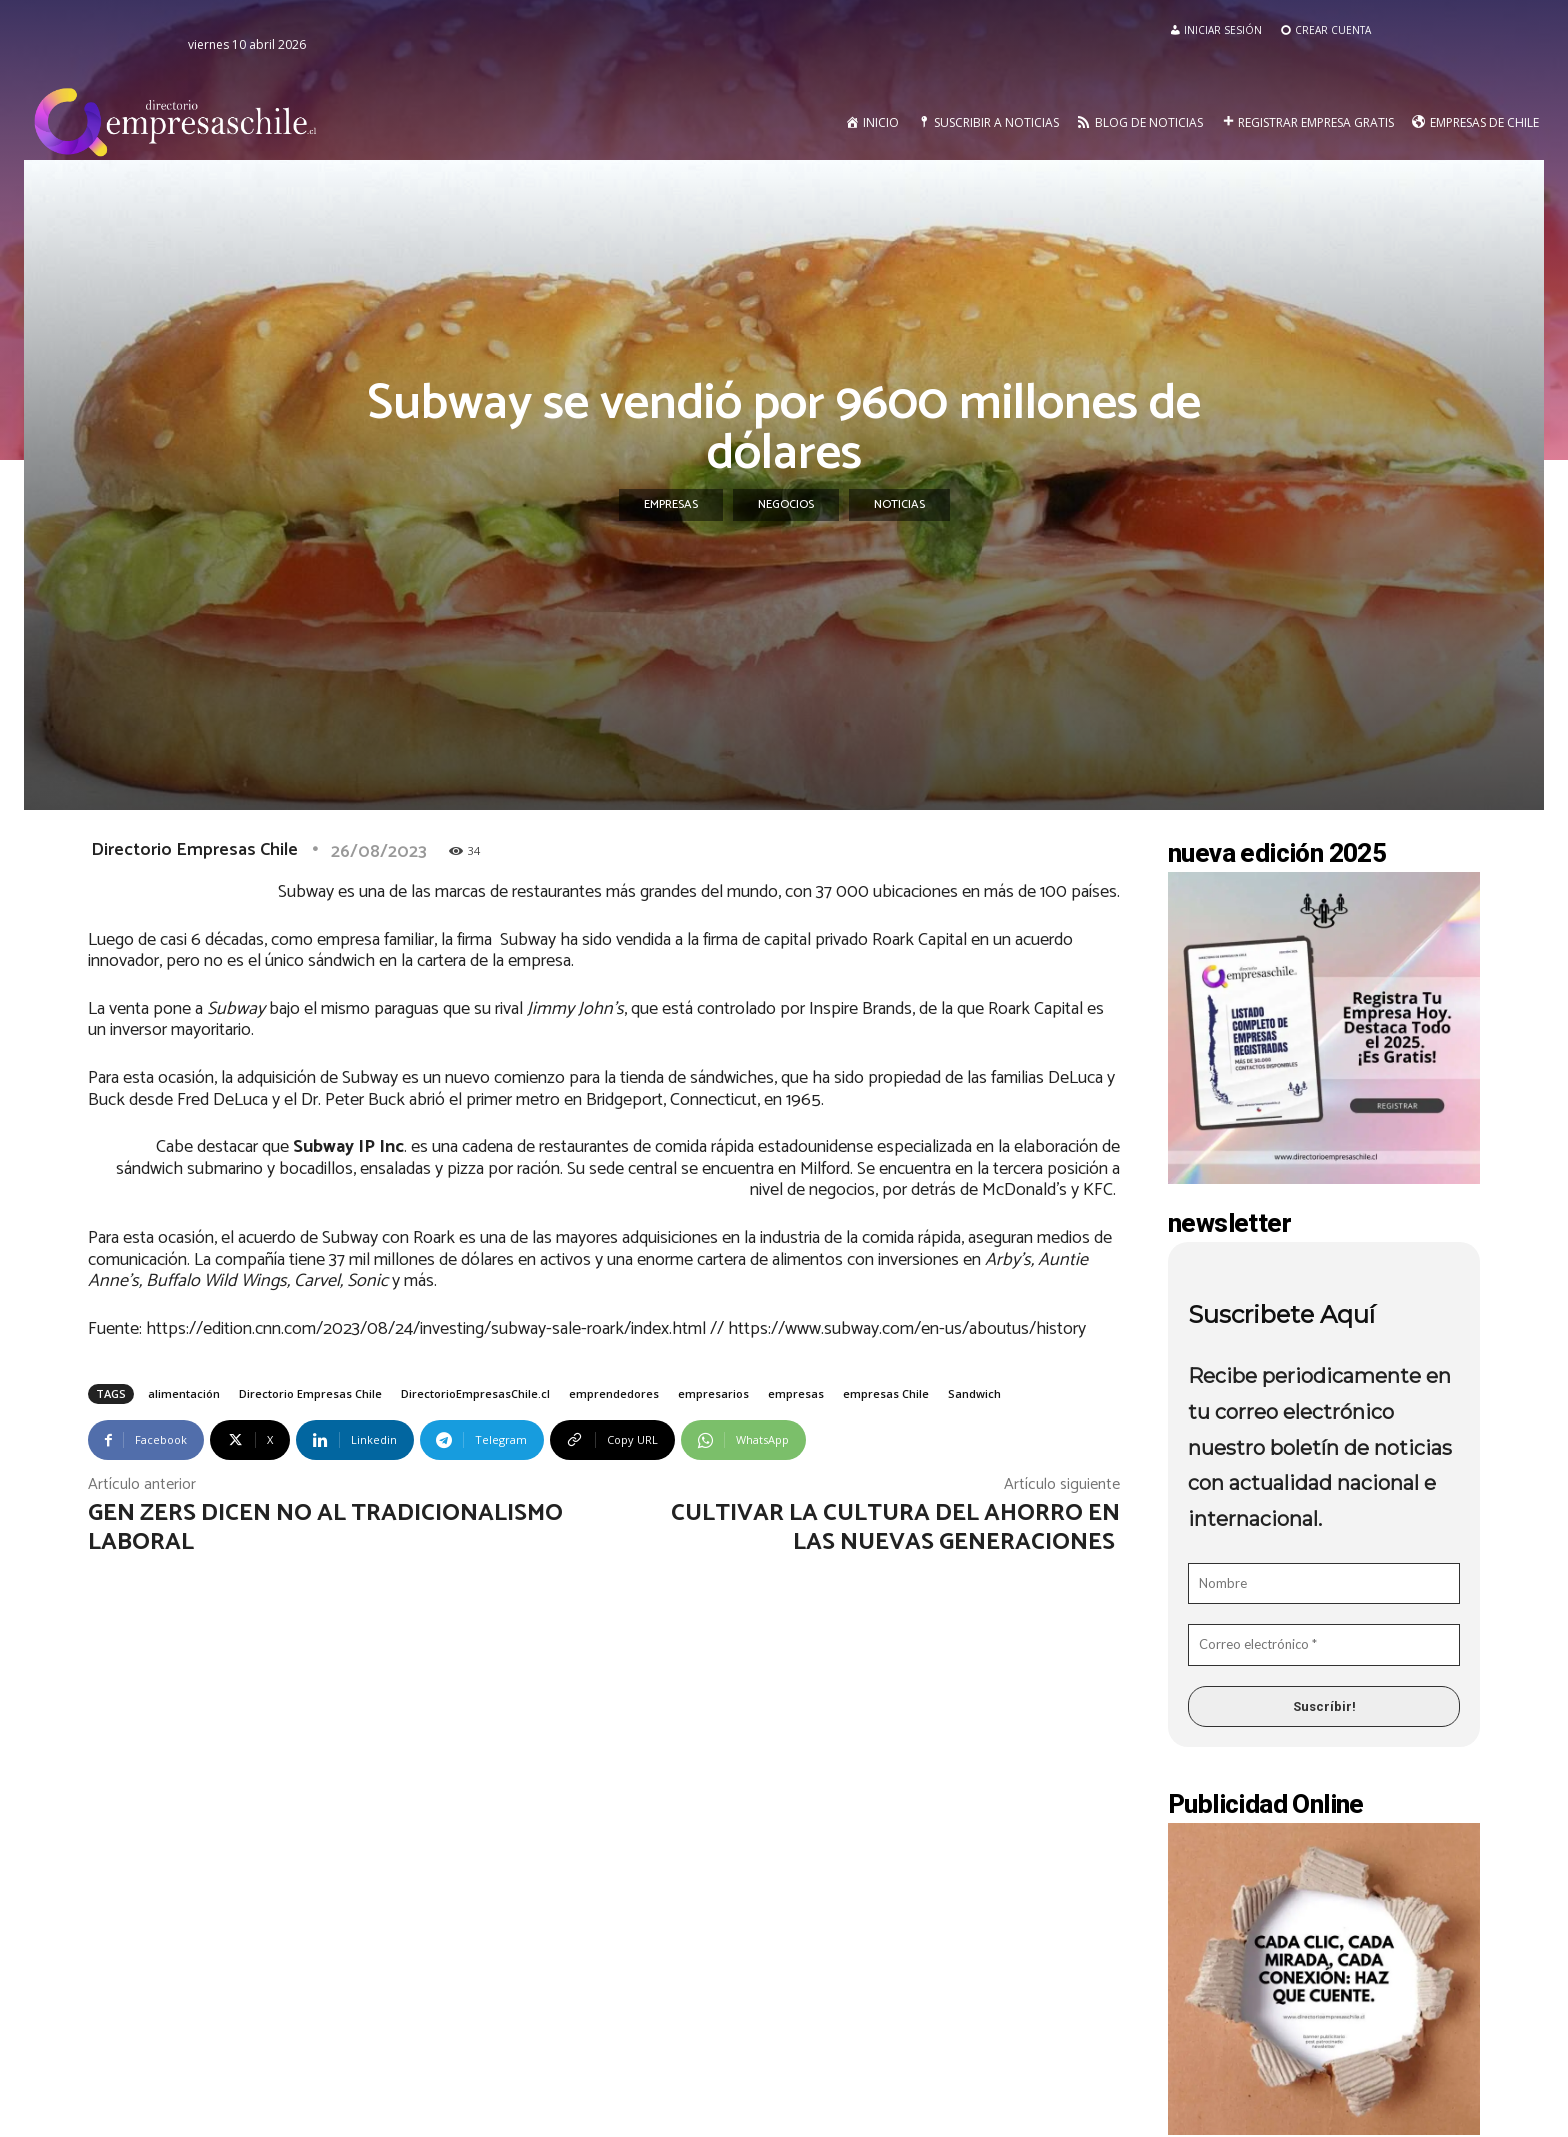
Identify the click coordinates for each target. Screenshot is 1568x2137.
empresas (796, 1393)
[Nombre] (1324, 1584)
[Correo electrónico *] (1324, 1645)
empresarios (713, 1393)
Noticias (899, 505)
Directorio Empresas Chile (194, 850)
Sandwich (974, 1393)
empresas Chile (886, 1393)
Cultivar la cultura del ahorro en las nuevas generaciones (895, 1528)
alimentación (184, 1393)
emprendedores (614, 1393)
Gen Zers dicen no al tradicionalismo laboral (325, 1528)
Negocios (786, 505)
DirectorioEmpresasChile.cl (475, 1393)
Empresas (671, 505)
